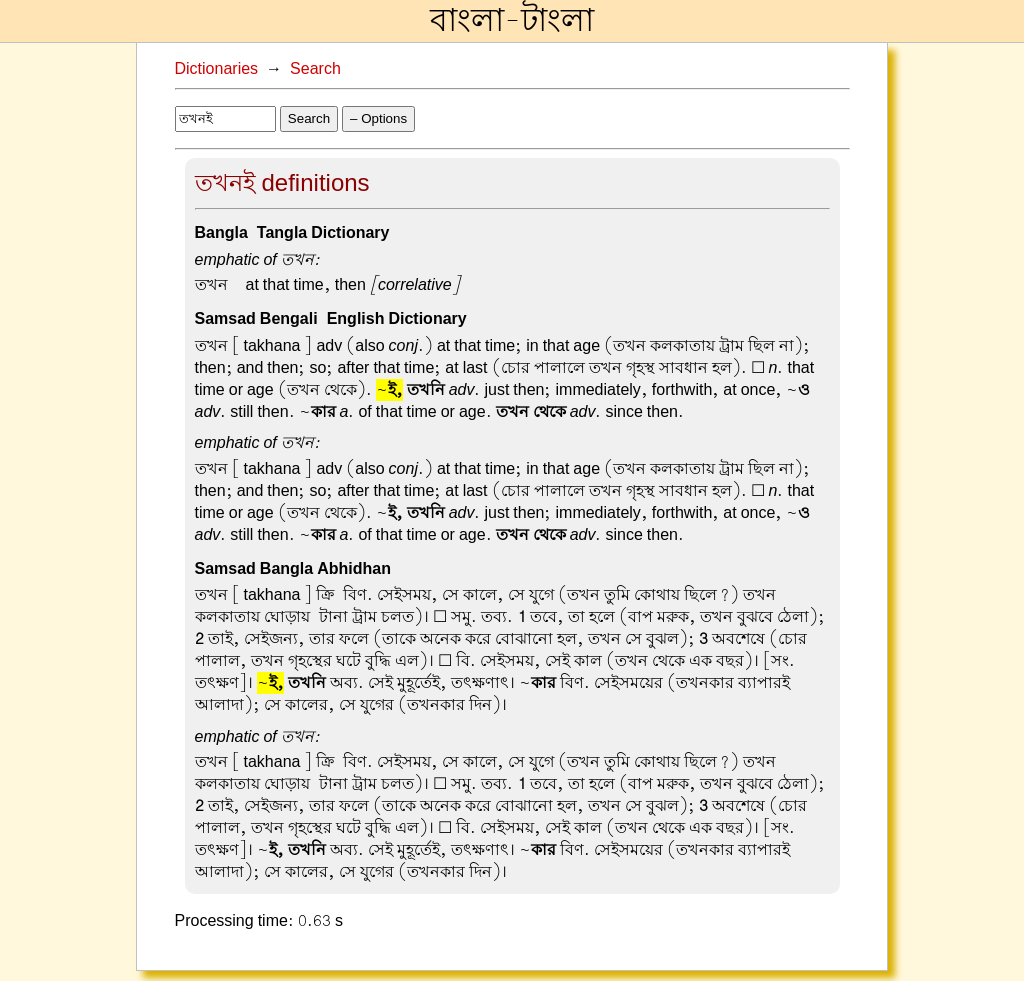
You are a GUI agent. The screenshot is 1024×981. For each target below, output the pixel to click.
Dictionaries (217, 69)
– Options (378, 118)
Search (315, 69)
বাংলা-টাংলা (512, 21)
